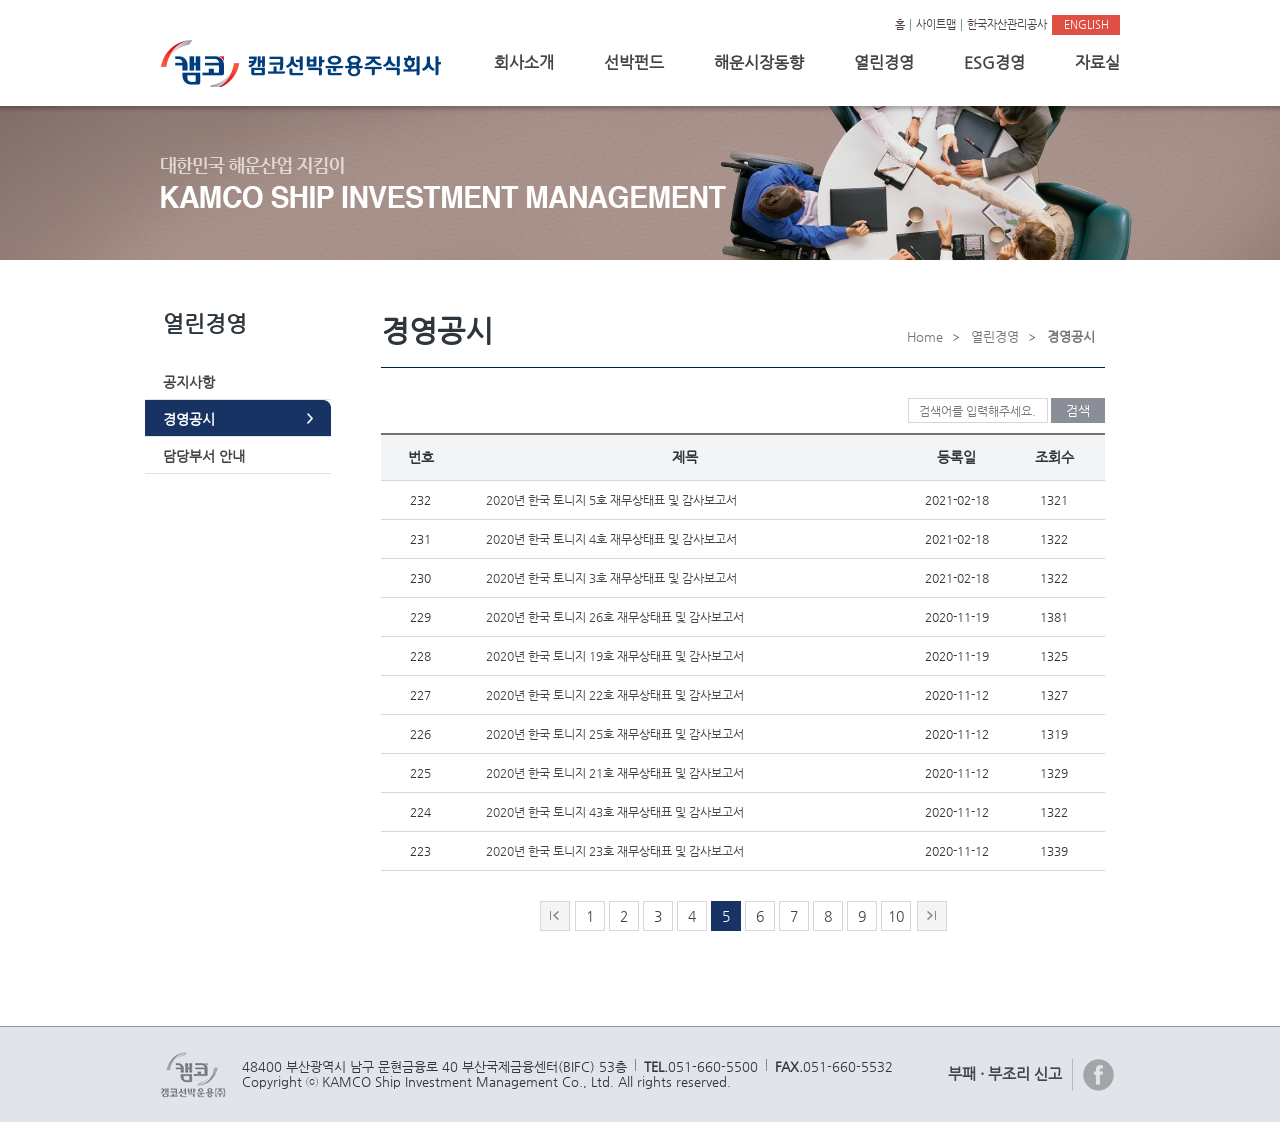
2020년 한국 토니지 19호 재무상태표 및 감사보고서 (615, 656)
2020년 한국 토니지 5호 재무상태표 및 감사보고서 (611, 500)
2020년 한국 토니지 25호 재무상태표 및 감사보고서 (615, 734)
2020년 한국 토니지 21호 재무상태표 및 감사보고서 (615, 773)
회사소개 (524, 62)
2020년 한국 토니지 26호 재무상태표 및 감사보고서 (615, 617)
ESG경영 (994, 62)
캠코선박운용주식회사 (308, 63)
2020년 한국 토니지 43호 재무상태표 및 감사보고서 (615, 812)
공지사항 (189, 382)
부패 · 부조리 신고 (1005, 1073)
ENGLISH (1086, 24)
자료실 (1097, 62)
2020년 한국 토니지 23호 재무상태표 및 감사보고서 (615, 851)
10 (896, 916)
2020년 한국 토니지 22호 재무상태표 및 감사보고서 (615, 695)
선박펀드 (634, 62)
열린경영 (884, 62)
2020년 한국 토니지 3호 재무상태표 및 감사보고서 (611, 578)
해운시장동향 (759, 62)
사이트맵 (936, 24)
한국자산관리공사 (1007, 24)
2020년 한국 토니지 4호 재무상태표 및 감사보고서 (611, 539)
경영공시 (189, 419)
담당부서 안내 (204, 456)
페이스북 (1099, 1075)
